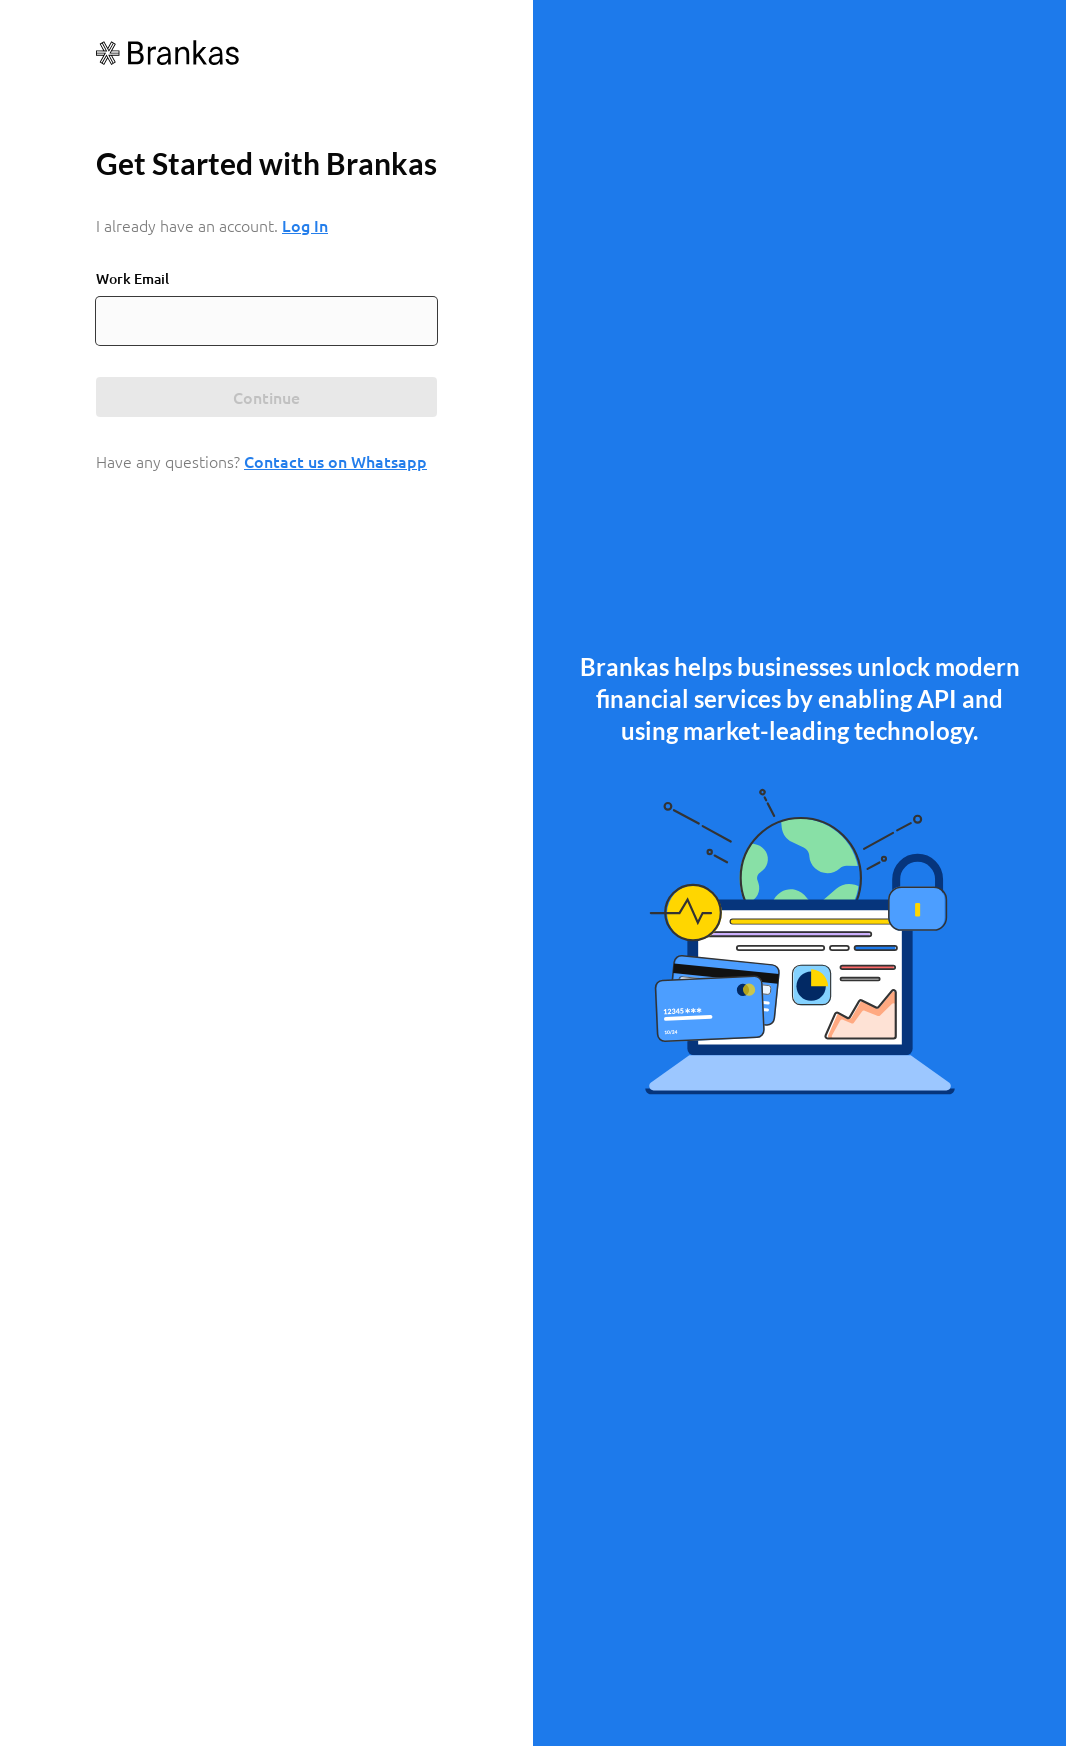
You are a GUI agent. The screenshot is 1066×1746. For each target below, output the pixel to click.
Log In (305, 225)
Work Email (132, 278)
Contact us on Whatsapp (335, 461)
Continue (266, 397)
